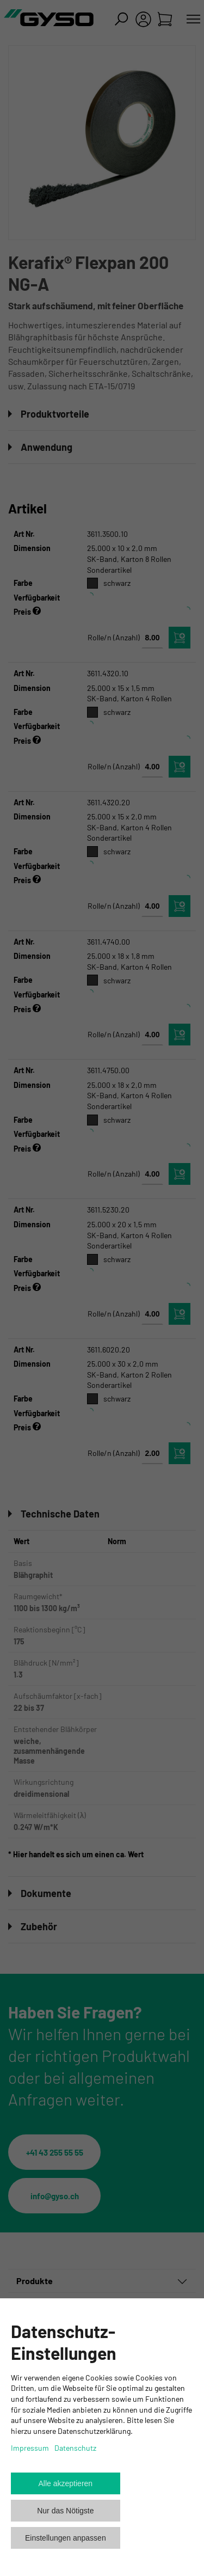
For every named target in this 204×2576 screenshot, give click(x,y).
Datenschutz (75, 2447)
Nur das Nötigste (65, 2510)
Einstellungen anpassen (65, 2538)
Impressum (30, 2447)
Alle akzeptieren (66, 2483)
